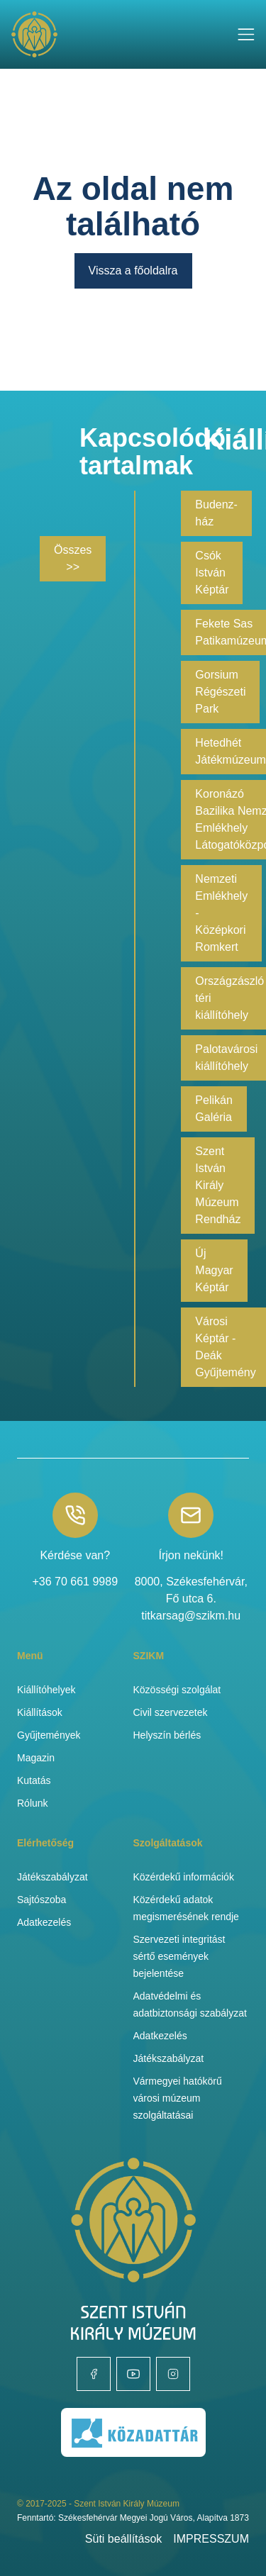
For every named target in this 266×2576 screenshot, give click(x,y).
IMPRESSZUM (211, 2539)
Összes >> (73, 558)
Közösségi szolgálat (177, 1689)
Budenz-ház (216, 513)
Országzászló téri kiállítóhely (229, 998)
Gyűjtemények (48, 1735)
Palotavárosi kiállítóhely (226, 1057)
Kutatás (33, 1780)
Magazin (36, 1757)
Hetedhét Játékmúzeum (230, 751)
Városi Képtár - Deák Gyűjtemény (225, 1346)
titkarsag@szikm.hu (190, 1616)
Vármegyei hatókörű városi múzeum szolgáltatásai (177, 2098)
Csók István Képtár (211, 573)
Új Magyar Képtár (214, 1270)
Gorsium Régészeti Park (220, 692)
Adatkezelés (44, 1922)
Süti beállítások (123, 2539)
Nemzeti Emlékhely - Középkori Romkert (221, 913)
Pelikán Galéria (213, 1108)
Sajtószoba (41, 1899)
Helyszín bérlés (167, 1735)
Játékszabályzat (52, 1877)
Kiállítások (39, 1712)
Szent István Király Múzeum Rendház (217, 1185)
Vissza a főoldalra (133, 270)
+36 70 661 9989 (75, 1582)
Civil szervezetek (170, 1712)
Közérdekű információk (183, 1877)
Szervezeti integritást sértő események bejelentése (179, 1956)
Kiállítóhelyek (46, 1689)
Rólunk (32, 1803)
